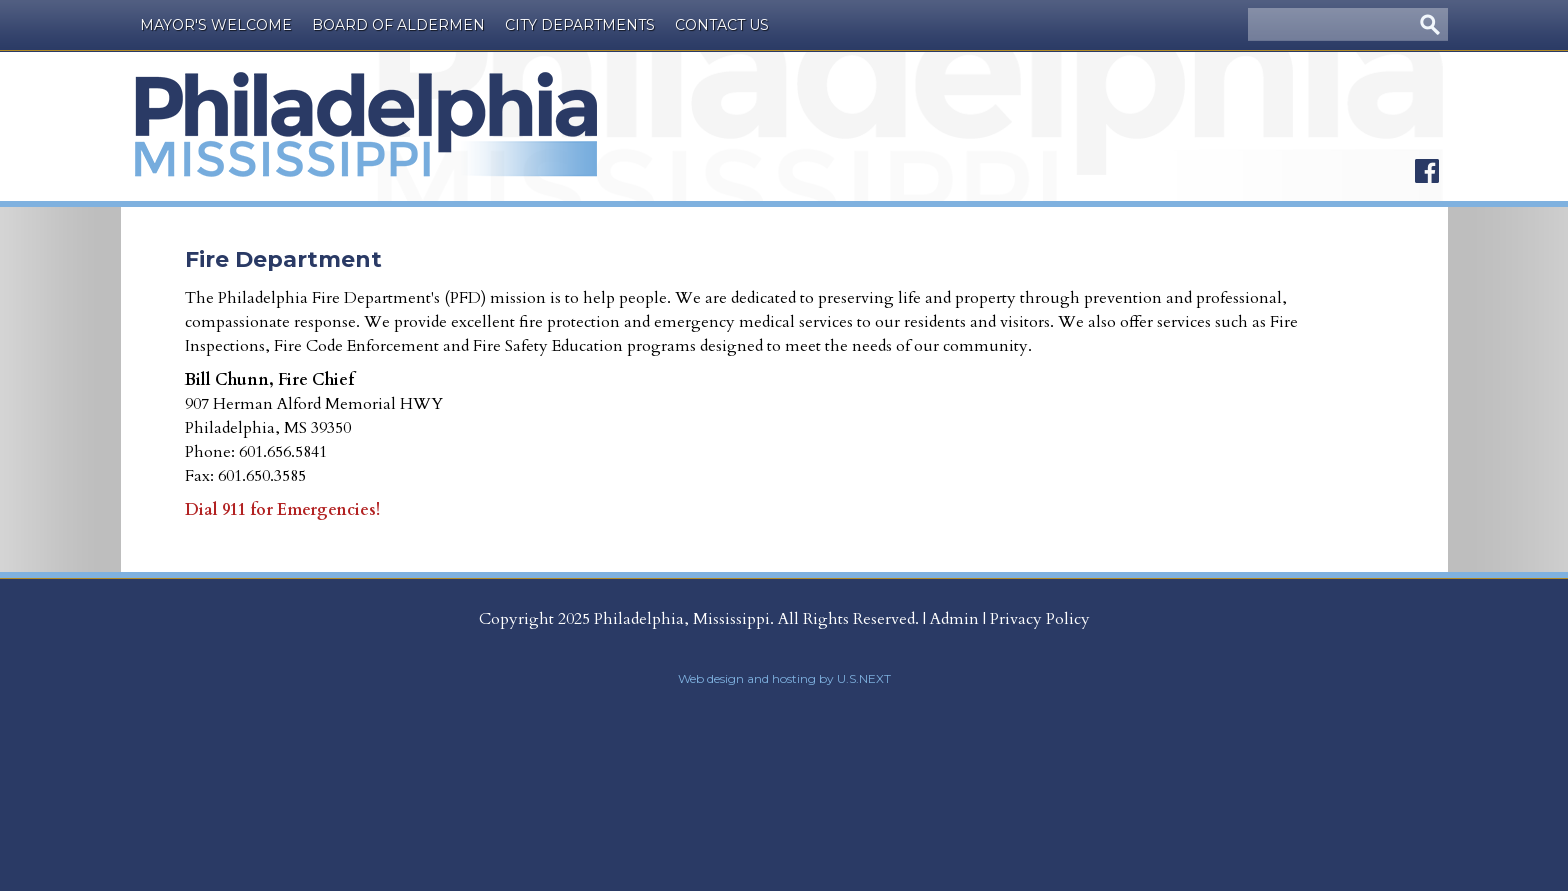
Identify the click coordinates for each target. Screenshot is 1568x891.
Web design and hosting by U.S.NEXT (784, 678)
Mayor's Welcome (216, 25)
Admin (954, 619)
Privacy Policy (1040, 619)
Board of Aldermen (398, 25)
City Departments (580, 25)
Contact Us (722, 25)
